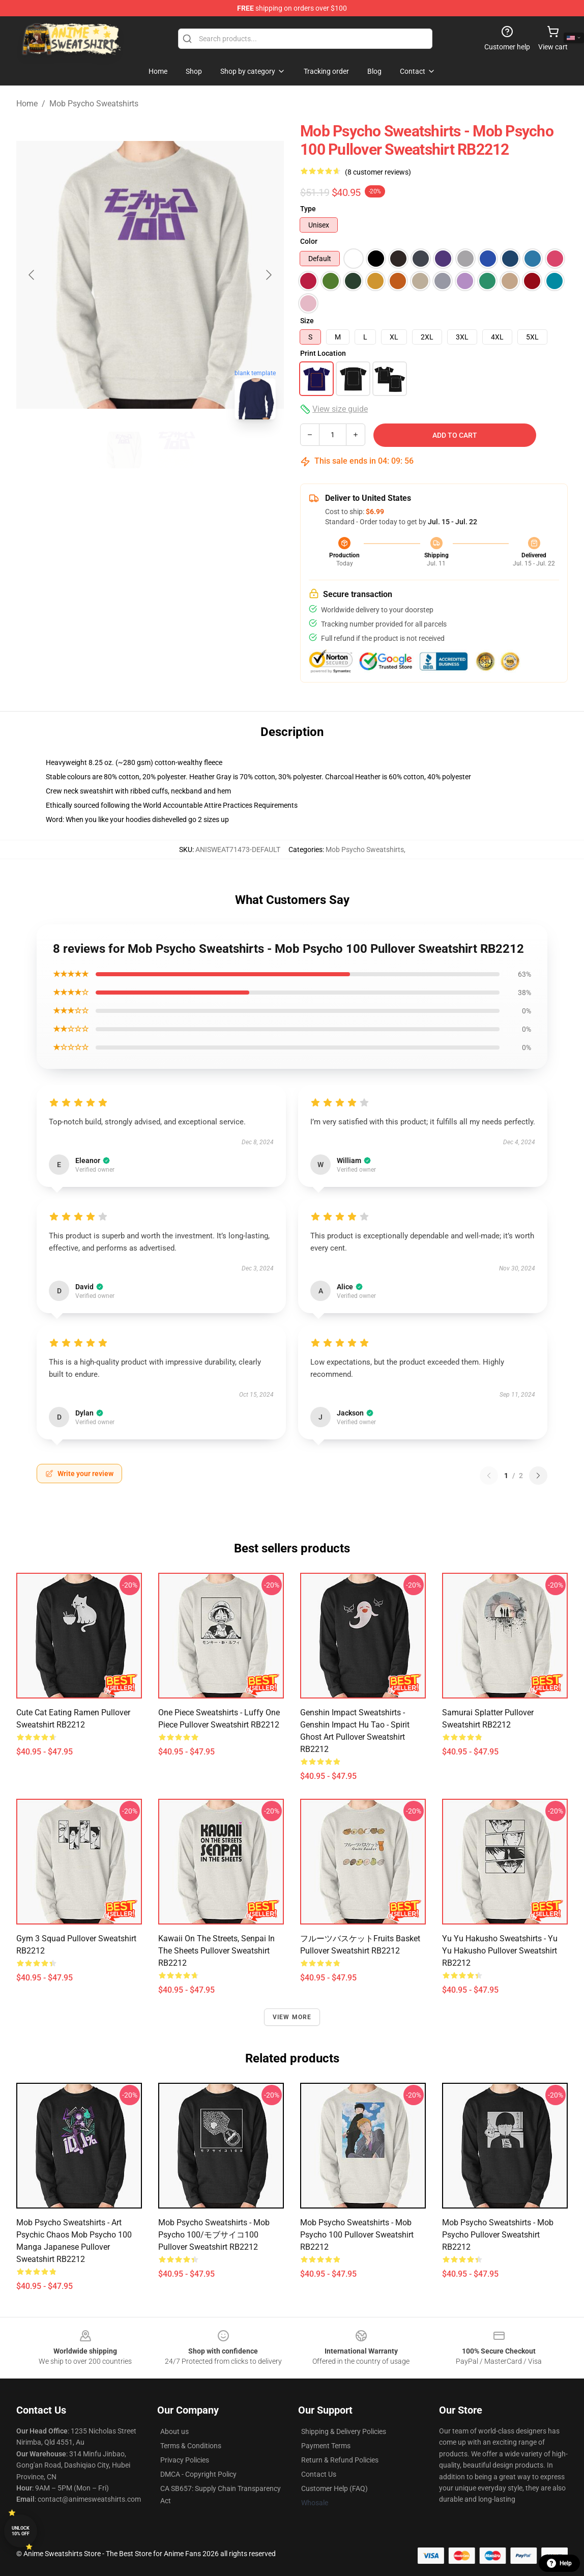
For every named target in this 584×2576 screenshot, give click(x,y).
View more (292, 2017)
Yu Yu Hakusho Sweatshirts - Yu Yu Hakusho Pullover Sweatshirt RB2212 (500, 1951)
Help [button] (559, 2563)
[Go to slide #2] (176, 450)
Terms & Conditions (190, 2446)
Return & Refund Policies (339, 2460)
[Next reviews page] (538, 1475)
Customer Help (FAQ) (334, 2488)
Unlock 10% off (21, 2531)
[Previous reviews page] (489, 1475)
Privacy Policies (184, 2460)
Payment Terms (326, 2446)
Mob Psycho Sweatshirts (93, 103)
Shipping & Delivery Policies (343, 2431)
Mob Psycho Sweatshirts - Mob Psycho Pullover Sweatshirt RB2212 (497, 2235)
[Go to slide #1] (123, 450)
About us (174, 2431)
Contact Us (318, 2474)
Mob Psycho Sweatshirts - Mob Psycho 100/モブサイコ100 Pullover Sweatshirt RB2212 (214, 2235)
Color (308, 241)
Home (27, 103)
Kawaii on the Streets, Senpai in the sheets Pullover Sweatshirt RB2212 (216, 1951)
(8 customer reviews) (378, 172)
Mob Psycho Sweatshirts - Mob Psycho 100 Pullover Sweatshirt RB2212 (357, 2235)
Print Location (323, 353)
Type (308, 209)
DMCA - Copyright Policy (198, 2474)
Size (307, 321)
